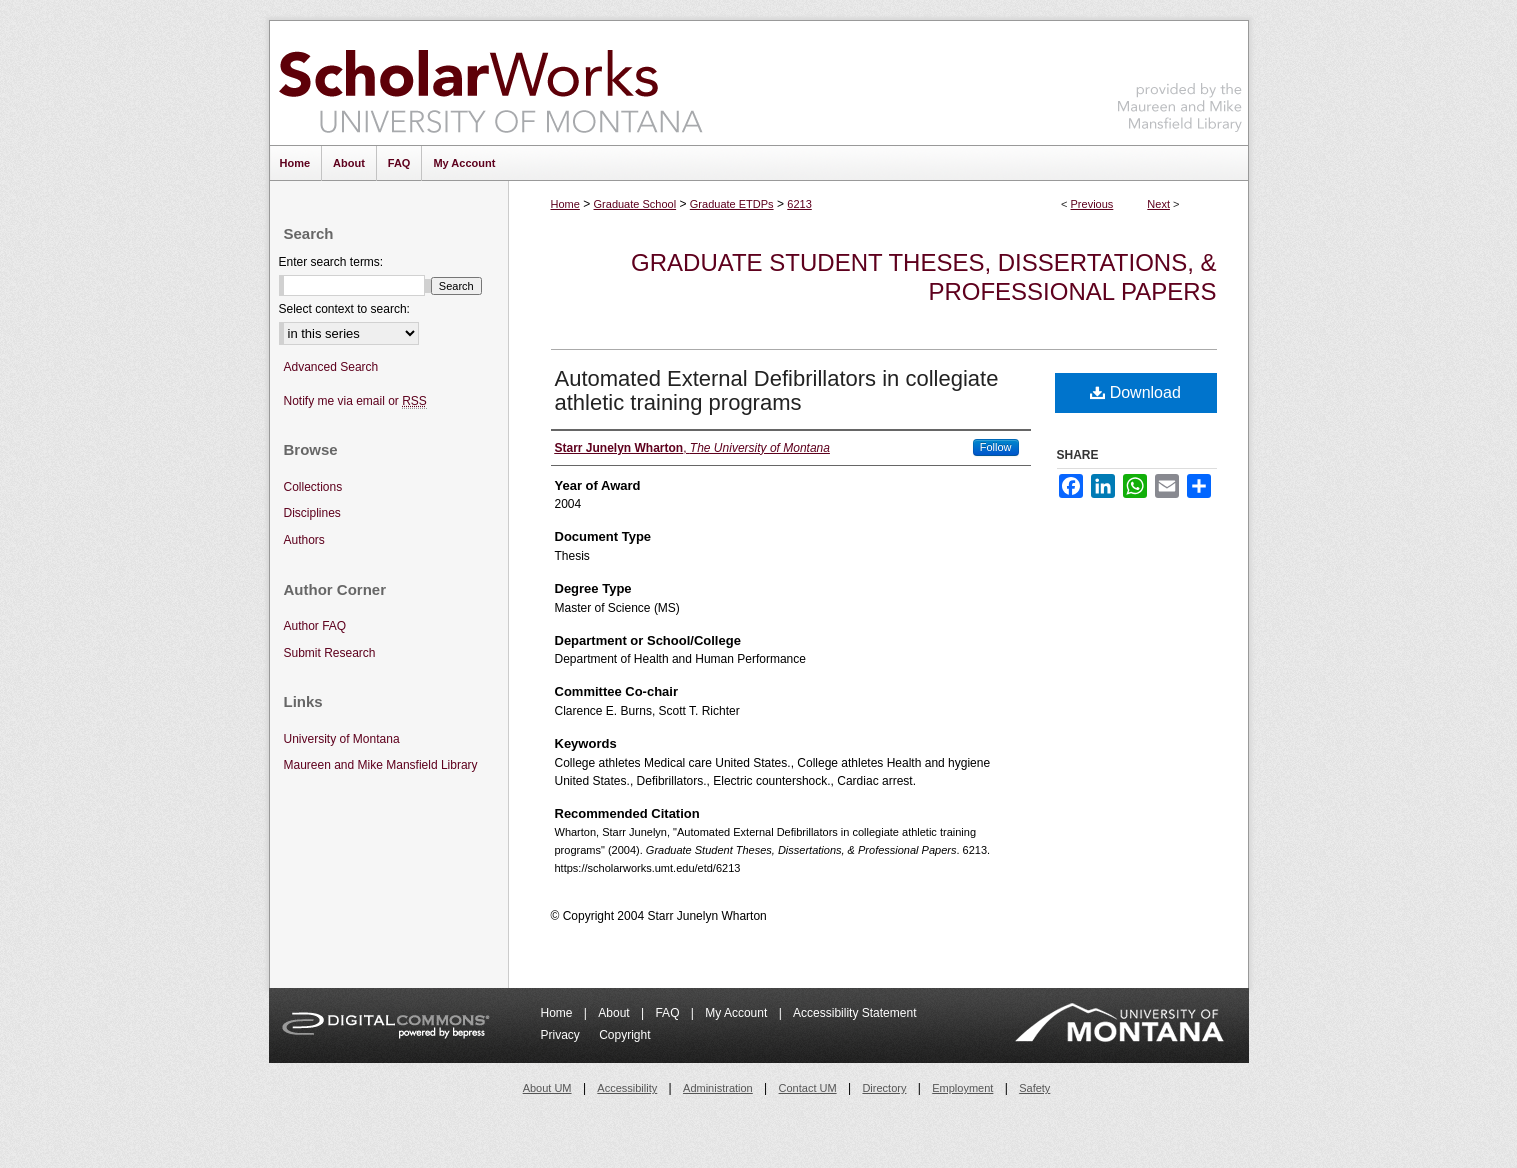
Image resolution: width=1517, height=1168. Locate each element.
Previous (1092, 204)
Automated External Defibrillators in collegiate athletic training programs (777, 390)
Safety (1034, 1088)
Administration (718, 1088)
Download (1135, 392)
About (615, 1013)
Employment (962, 1088)
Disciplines (312, 513)
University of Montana (342, 739)
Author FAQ (315, 626)
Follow (996, 447)
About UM (547, 1088)
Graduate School (635, 204)
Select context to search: (344, 309)
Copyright (624, 1035)
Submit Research (330, 653)
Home (565, 204)
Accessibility (627, 1088)
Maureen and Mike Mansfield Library (1180, 79)
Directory (884, 1088)
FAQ (668, 1013)
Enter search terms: (331, 262)
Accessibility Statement (854, 1013)
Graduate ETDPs (732, 204)
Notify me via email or (355, 401)
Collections (313, 487)
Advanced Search (331, 367)
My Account (737, 1013)
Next (1158, 204)
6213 (799, 204)
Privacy (562, 1035)
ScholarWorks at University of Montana (490, 83)
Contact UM (808, 1088)
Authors (304, 540)
